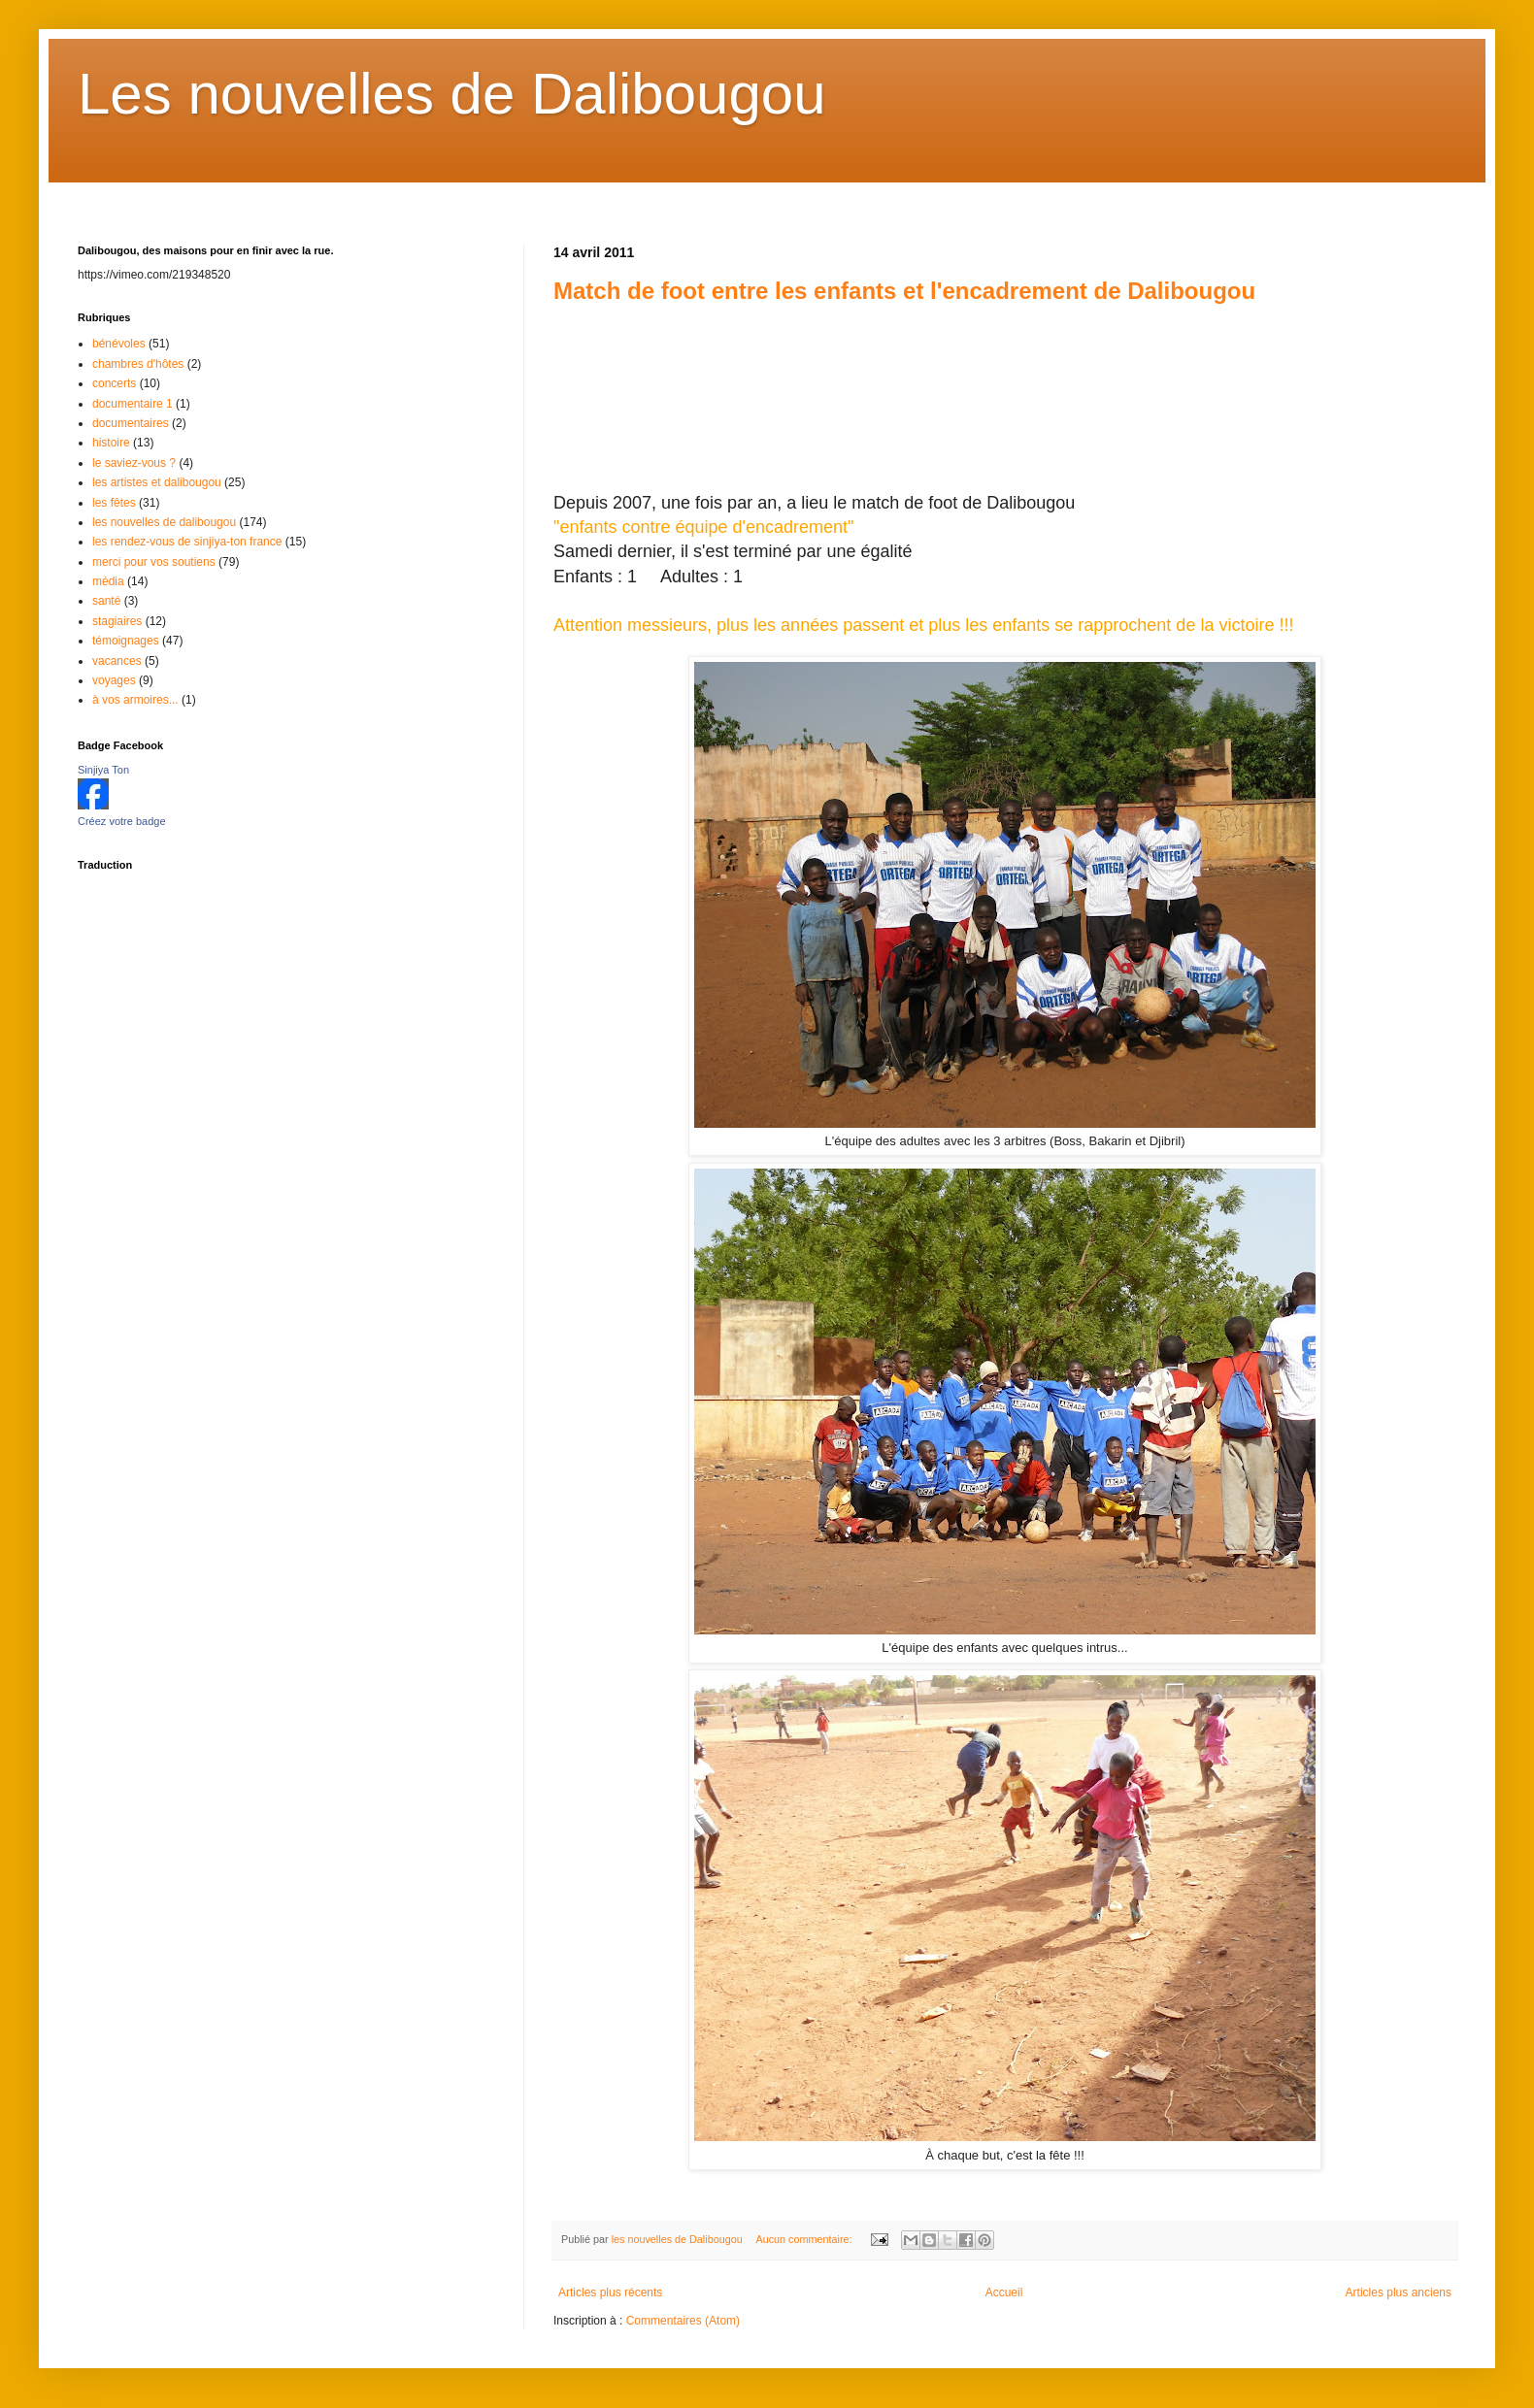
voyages (114, 680)
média (108, 581)
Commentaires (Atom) (683, 2320)
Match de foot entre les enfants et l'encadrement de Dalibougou (904, 291)
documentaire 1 (132, 404)
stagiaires (117, 621)
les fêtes (114, 503)
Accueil (1004, 2292)
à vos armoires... (135, 700)
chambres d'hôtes (137, 364)
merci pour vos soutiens (154, 562)
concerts (114, 383)
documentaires (130, 423)
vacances (117, 661)
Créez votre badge (122, 821)
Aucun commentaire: (804, 2239)
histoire (111, 442)
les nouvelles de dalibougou (164, 522)
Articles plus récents (610, 2292)
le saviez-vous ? (134, 463)
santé (106, 601)
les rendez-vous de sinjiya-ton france (187, 541)
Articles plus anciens (1398, 2292)
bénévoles (119, 343)
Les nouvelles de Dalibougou (452, 93)
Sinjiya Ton (103, 769)
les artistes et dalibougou (156, 482)
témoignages (125, 640)
